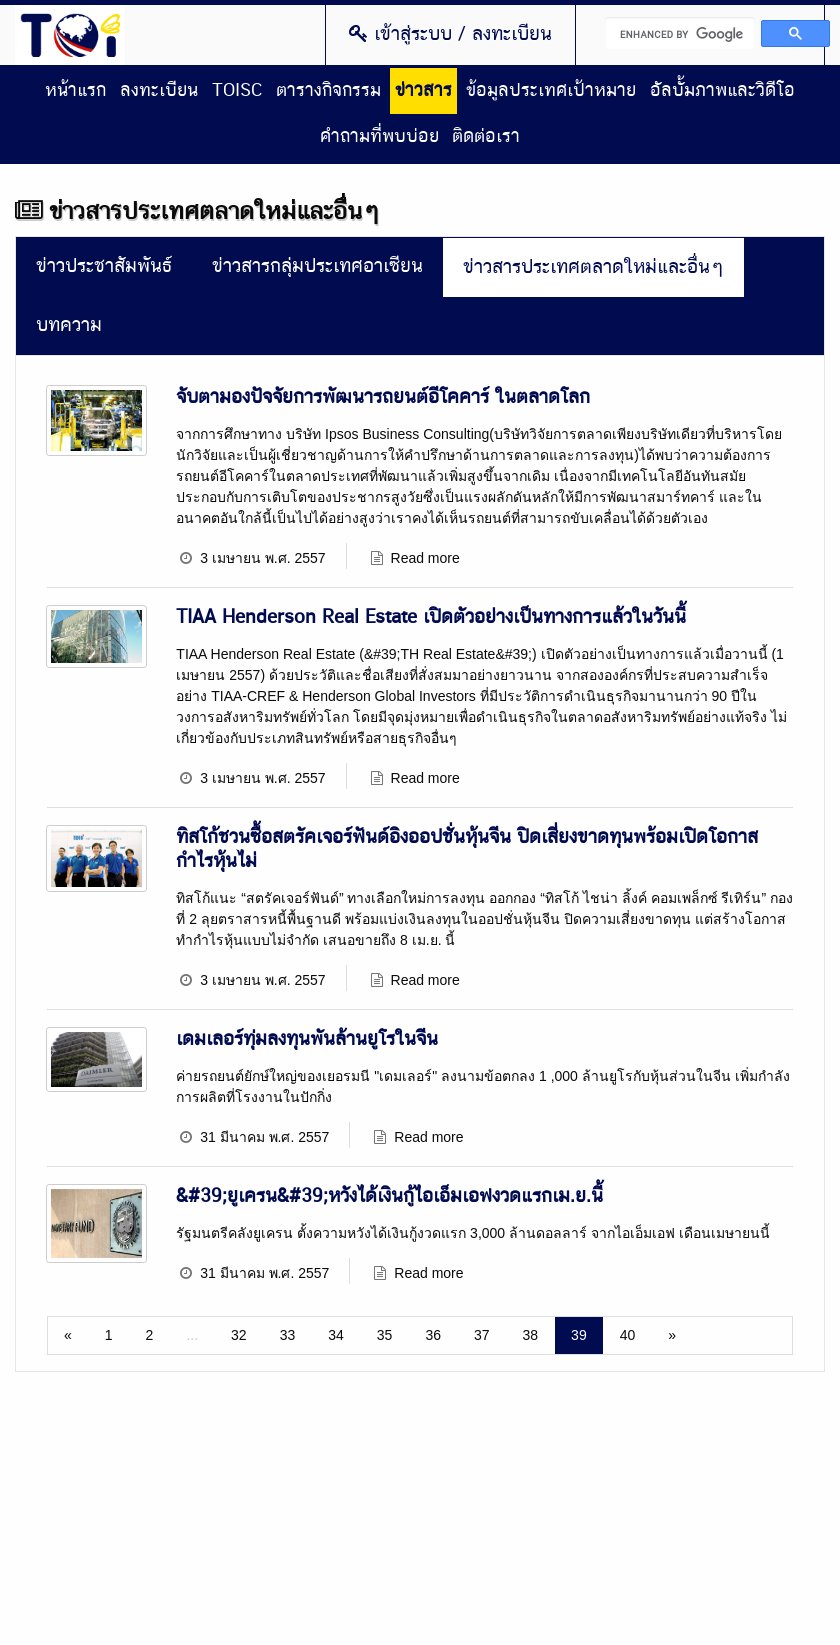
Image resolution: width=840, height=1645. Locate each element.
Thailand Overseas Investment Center (70, 35)
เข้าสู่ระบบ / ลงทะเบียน (450, 34)
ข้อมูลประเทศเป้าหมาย (551, 91)
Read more (425, 558)
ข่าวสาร (423, 91)
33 (288, 1335)
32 (239, 1335)
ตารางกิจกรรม (328, 91)
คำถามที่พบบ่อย (379, 137)
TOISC (237, 91)
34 (336, 1335)
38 (531, 1335)
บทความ (69, 325)
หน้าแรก (75, 91)
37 (482, 1335)
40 (628, 1335)
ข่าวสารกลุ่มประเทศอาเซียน (317, 266)
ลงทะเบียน (159, 91)
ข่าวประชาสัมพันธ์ (104, 266)
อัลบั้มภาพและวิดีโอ (722, 91)
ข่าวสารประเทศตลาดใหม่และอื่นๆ (593, 267)
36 (433, 1335)
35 (385, 1335)
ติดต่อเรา (486, 137)
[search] (680, 33)
